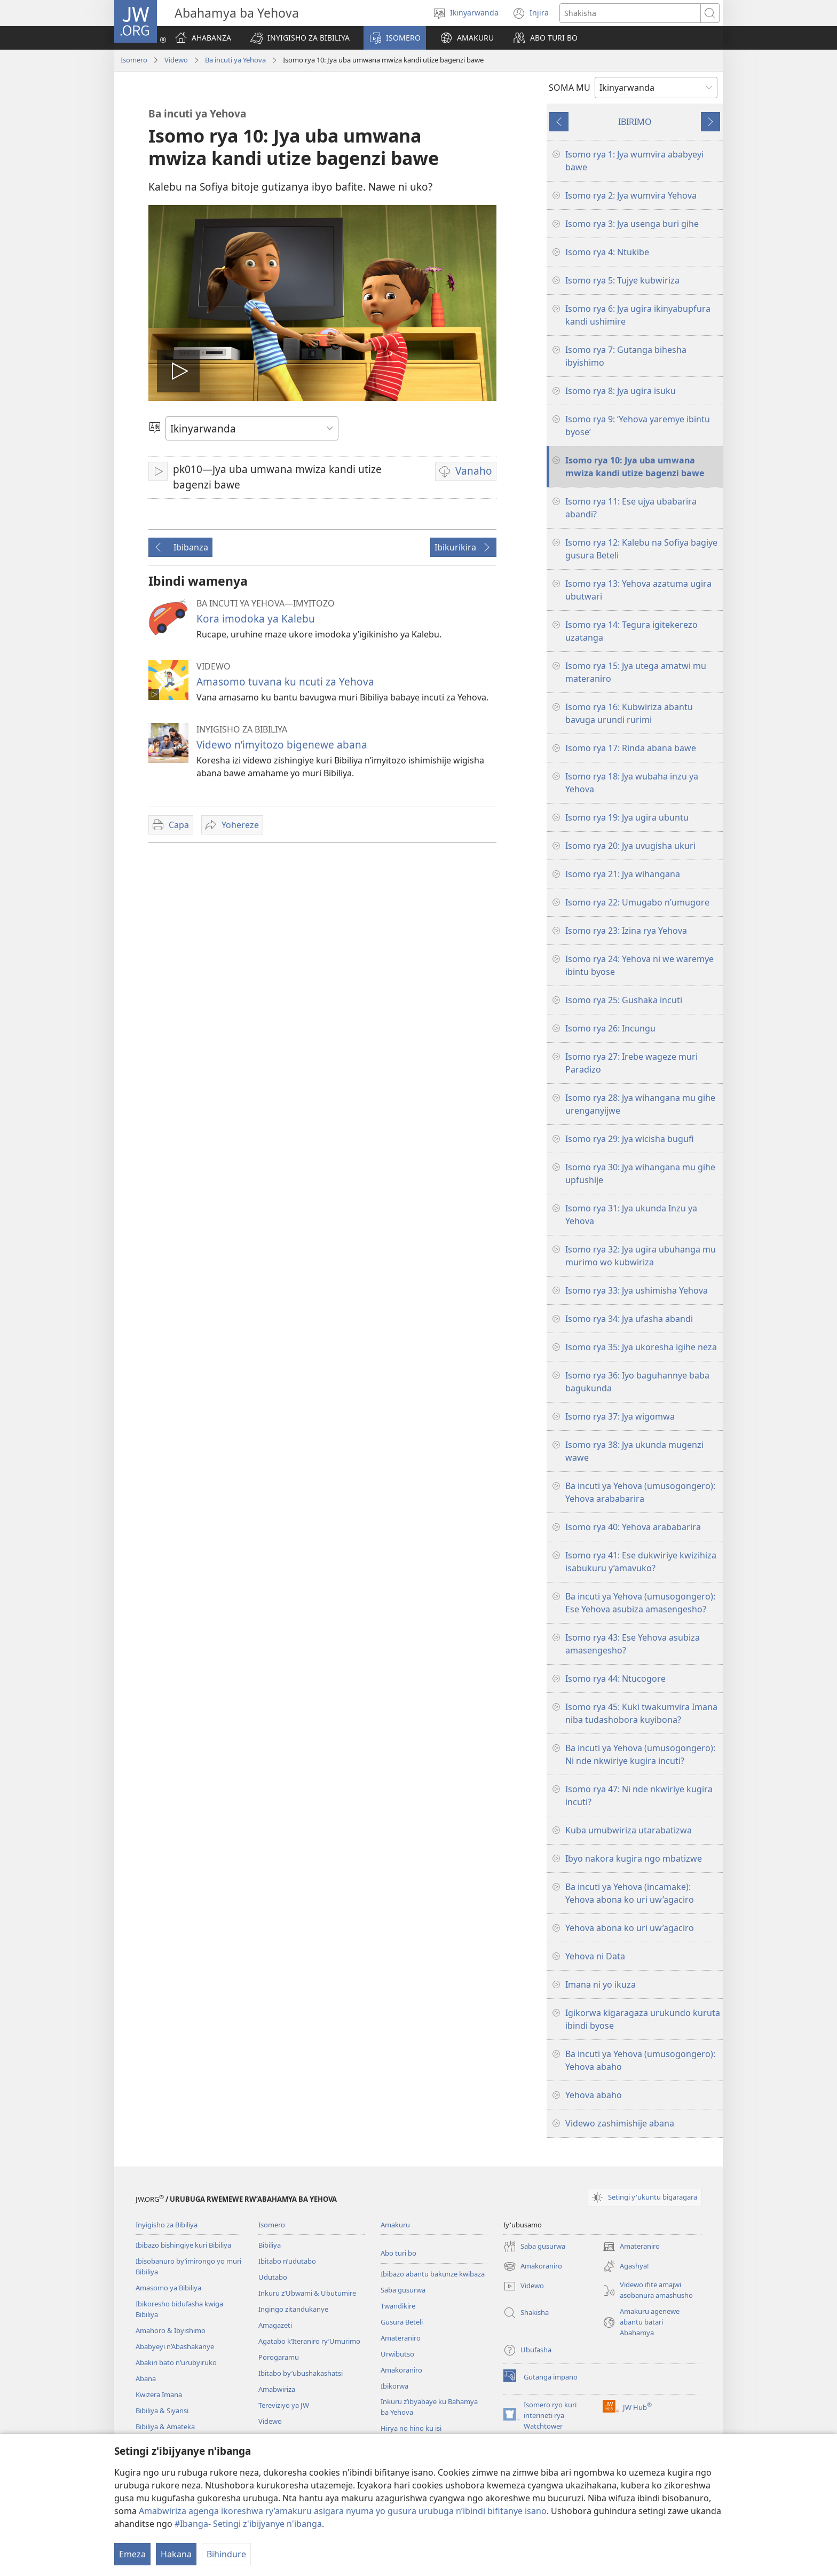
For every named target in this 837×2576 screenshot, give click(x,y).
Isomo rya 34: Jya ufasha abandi (629, 1319)
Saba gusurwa (403, 2290)
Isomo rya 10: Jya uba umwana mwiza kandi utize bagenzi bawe (635, 466)
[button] (300, 38)
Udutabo (272, 2277)
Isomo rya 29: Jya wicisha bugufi (629, 1139)
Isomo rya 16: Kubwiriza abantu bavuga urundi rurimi (629, 713)
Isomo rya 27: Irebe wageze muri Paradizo (631, 1063)
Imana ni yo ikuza (600, 1984)
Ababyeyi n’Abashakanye (175, 2346)
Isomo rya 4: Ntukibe (607, 252)
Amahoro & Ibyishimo (171, 2330)
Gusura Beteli (402, 2322)
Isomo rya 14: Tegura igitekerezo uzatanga (631, 631)
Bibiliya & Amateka (165, 2426)
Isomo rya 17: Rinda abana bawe (630, 748)
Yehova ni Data (595, 1956)
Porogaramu (278, 2357)
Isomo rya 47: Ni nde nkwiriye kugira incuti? (639, 1795)
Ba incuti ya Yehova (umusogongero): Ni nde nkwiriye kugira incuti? (640, 1754)
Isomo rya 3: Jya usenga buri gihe (632, 224)
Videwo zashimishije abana (619, 2123)
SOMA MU (569, 87)
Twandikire (398, 2306)
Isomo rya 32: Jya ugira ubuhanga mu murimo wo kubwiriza (640, 1255)
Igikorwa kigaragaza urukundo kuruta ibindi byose (642, 2019)
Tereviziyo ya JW (283, 2405)
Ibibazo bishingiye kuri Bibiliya (183, 2245)
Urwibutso (397, 2354)
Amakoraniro (401, 2370)
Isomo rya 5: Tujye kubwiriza (622, 280)
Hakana (176, 2554)
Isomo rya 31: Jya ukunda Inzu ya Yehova (631, 1214)
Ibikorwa (394, 2386)
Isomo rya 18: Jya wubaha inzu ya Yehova (631, 782)
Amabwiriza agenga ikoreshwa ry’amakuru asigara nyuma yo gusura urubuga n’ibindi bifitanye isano (343, 2511)
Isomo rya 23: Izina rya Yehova (626, 930)
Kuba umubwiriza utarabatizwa (628, 1830)
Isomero (134, 60)
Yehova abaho (593, 2095)
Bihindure (226, 2554)
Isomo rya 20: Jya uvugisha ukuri (630, 846)
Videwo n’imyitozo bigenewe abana (281, 744)
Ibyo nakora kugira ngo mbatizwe (633, 1858)
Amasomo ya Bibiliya (168, 2288)
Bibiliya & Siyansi (162, 2410)
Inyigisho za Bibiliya (167, 2225)
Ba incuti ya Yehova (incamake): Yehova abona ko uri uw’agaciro (629, 1893)
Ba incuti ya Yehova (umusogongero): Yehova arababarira (640, 1492)
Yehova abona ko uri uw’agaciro (629, 1928)
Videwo (176, 60)
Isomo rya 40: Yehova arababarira (633, 1527)
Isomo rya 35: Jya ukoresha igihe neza (641, 1347)
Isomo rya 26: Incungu (610, 1028)
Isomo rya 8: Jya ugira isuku (620, 391)
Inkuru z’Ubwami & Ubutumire (307, 2293)
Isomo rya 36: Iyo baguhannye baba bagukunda (637, 1381)
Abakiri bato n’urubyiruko (176, 2362)
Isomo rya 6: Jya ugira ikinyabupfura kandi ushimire (637, 315)
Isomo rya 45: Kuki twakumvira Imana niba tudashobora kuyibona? (641, 1713)
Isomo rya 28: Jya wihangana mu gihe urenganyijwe (640, 1104)
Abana (146, 2378)
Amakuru (395, 2225)
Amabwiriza (276, 2389)
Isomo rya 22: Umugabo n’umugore (637, 902)
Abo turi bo (398, 2253)
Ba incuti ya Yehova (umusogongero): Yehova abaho (640, 2060)
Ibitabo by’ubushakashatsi (300, 2373)
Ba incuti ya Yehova (235, 60)
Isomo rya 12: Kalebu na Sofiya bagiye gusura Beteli (641, 549)
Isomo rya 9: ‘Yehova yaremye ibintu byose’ (637, 425)
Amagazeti (275, 2325)
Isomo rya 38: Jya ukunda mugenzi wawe (634, 1451)
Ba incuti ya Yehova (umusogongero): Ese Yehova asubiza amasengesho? (640, 1602)
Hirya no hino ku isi (411, 2428)
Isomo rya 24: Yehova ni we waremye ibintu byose (639, 965)
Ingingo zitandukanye (293, 2309)
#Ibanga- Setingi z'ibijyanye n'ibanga (248, 2524)
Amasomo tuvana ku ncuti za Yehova (285, 681)
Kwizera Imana (159, 2394)
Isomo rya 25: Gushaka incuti (623, 1000)
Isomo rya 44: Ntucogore (615, 1678)
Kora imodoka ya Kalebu (255, 618)
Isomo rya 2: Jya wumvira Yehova (631, 195)
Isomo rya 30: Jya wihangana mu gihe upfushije (640, 1173)
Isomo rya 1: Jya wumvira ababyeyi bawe (634, 160)
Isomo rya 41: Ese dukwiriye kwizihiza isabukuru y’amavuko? (640, 1561)
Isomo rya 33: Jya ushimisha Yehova (636, 1290)
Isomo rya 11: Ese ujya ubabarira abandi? (631, 507)
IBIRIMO (635, 122)
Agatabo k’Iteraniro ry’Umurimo (309, 2341)
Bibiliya (269, 2245)
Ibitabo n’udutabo (287, 2261)
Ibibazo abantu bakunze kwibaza (433, 2274)
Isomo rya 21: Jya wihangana (622, 874)
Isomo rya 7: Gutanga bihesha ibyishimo (625, 356)
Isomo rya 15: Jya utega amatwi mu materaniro (635, 672)
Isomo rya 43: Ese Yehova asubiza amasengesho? (632, 1644)
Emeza (132, 2554)
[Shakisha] (630, 13)
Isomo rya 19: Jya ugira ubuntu (627, 817)
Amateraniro (401, 2338)
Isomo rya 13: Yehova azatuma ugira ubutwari (638, 590)
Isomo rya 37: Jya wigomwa (620, 1416)
